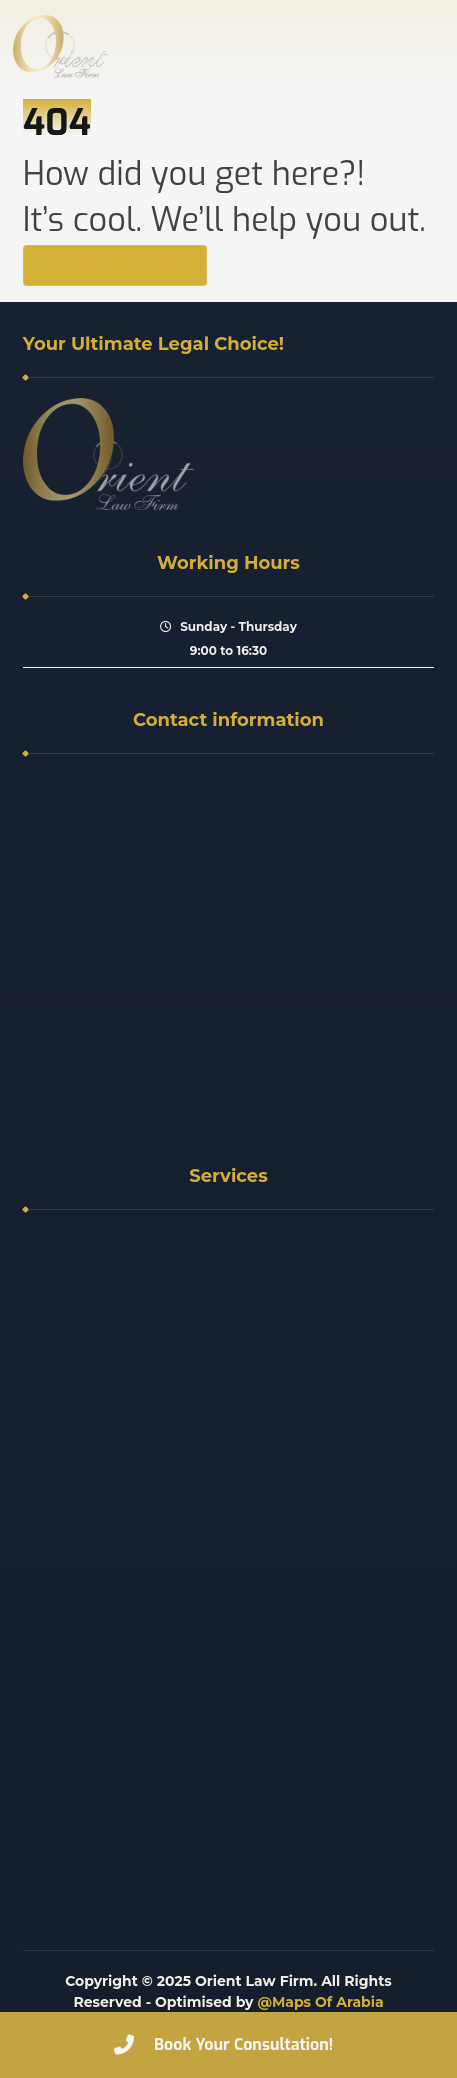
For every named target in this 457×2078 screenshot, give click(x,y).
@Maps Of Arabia (320, 2002)
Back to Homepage (115, 265)
